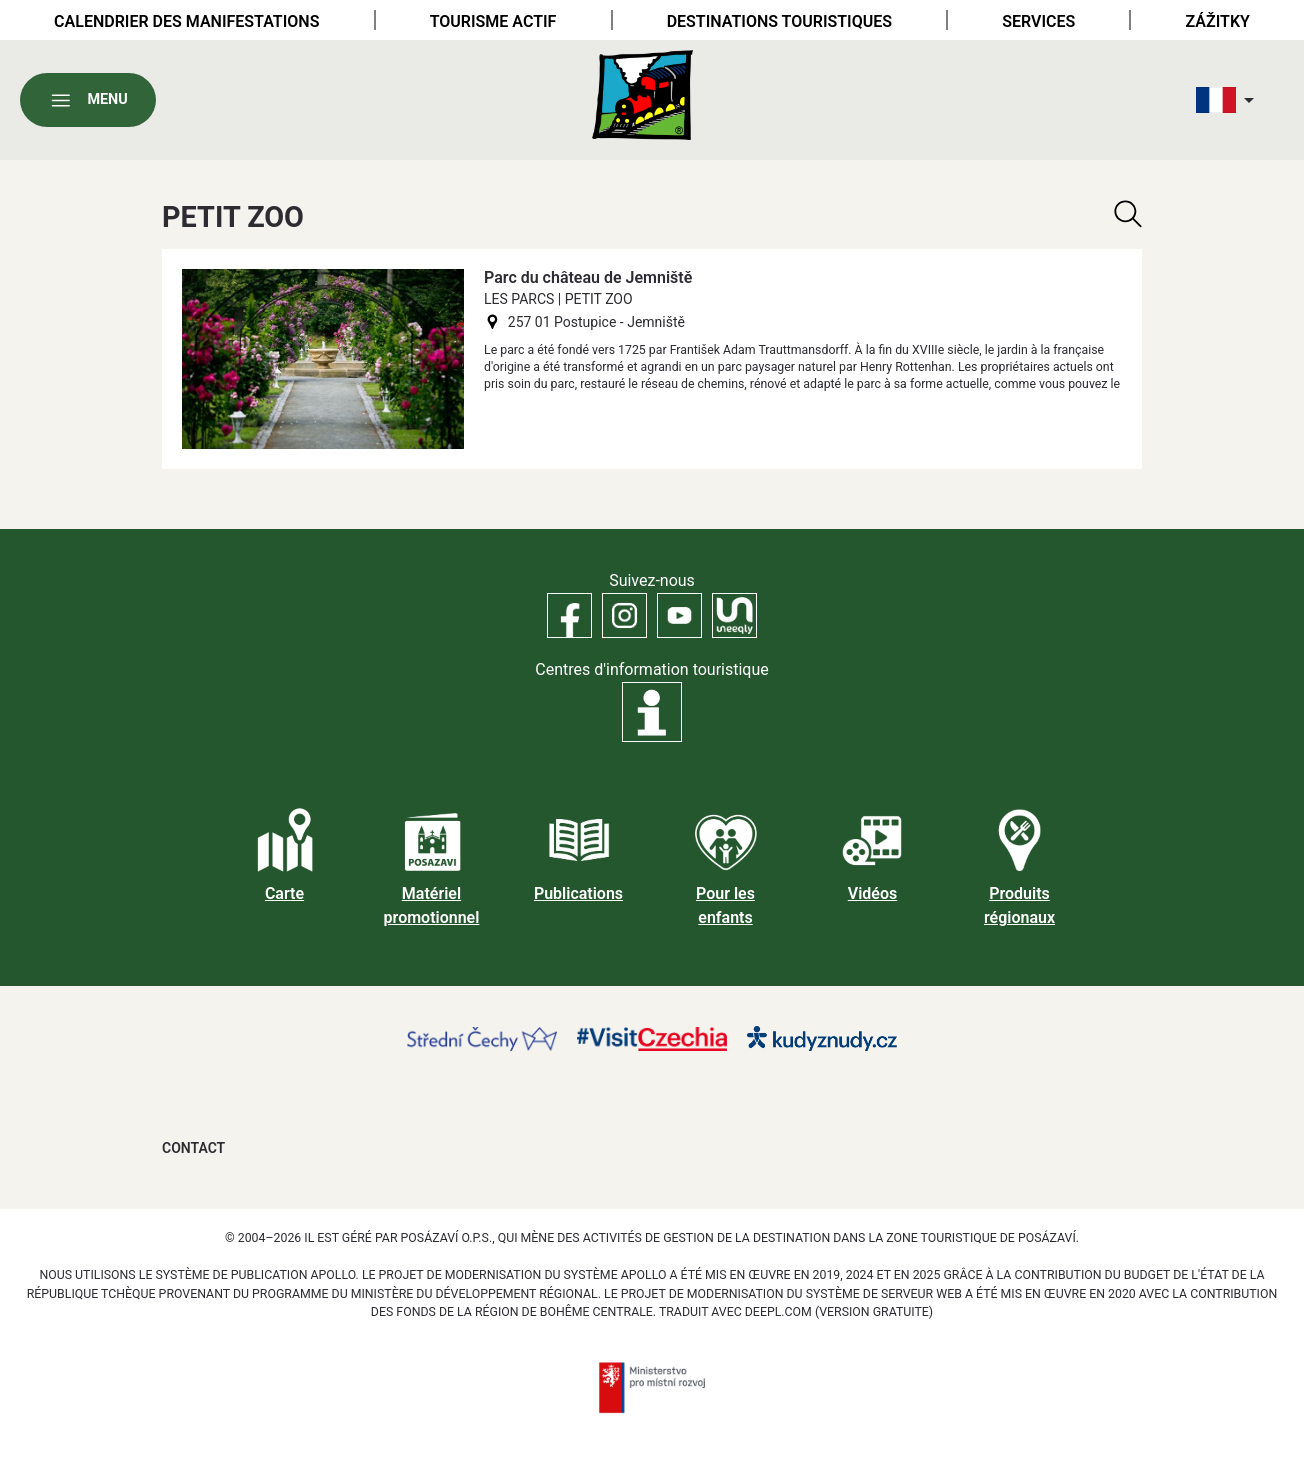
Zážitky (1218, 21)
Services (1038, 21)
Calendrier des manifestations (186, 21)
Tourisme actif (493, 21)
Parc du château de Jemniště (588, 277)
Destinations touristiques (779, 21)
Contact (193, 1148)
